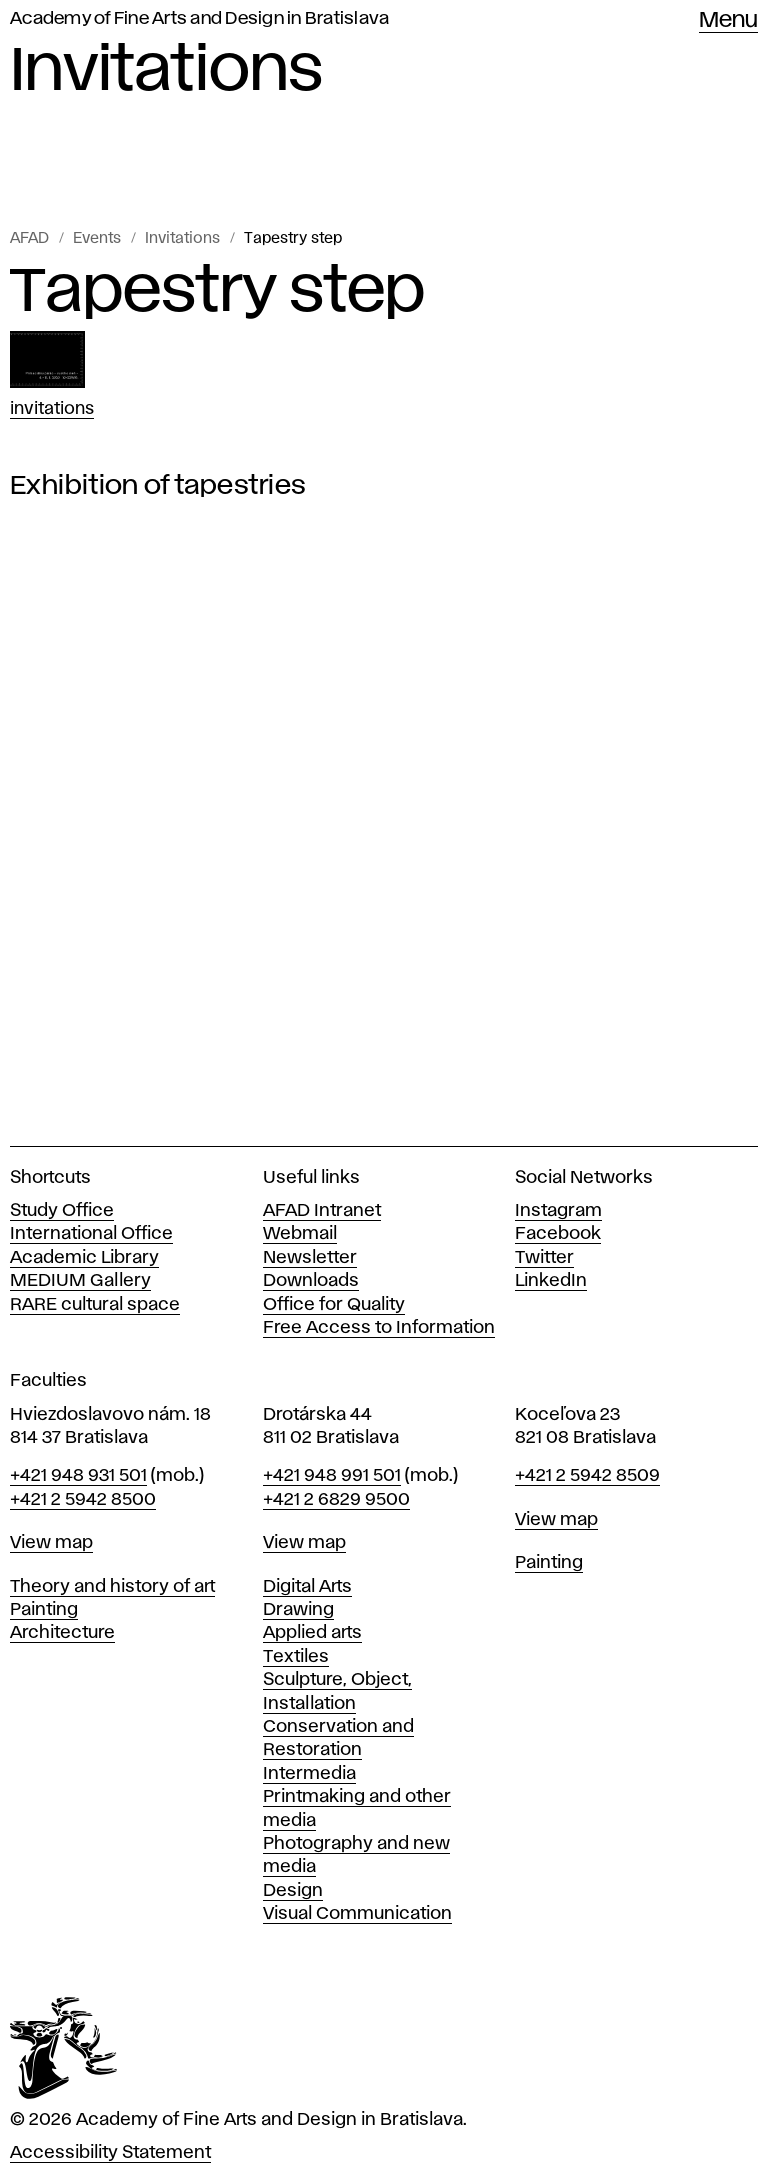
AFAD (29, 239)
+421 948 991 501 (332, 1476)
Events (97, 239)
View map (51, 1543)
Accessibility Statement (110, 2153)
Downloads (311, 1281)
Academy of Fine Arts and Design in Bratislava (199, 19)
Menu (728, 21)
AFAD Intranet (322, 1211)
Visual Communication (357, 1914)
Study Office (62, 1211)
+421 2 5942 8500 (83, 1500)
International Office (91, 1234)
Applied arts (312, 1633)
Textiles (296, 1657)
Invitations (182, 239)
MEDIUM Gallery (80, 1281)
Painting (44, 1610)
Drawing (298, 1610)
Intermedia (309, 1774)
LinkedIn (551, 1281)
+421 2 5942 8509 (587, 1476)
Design (293, 1891)
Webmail (300, 1234)
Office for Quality (334, 1305)
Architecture (62, 1633)
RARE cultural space (95, 1305)
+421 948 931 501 (78, 1476)
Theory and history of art (112, 1587)
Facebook (558, 1234)
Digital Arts (307, 1587)
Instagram (558, 1211)
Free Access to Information (379, 1328)
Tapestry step (293, 239)
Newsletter (310, 1258)
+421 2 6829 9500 (336, 1500)
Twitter (544, 1258)
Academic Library (84, 1258)
